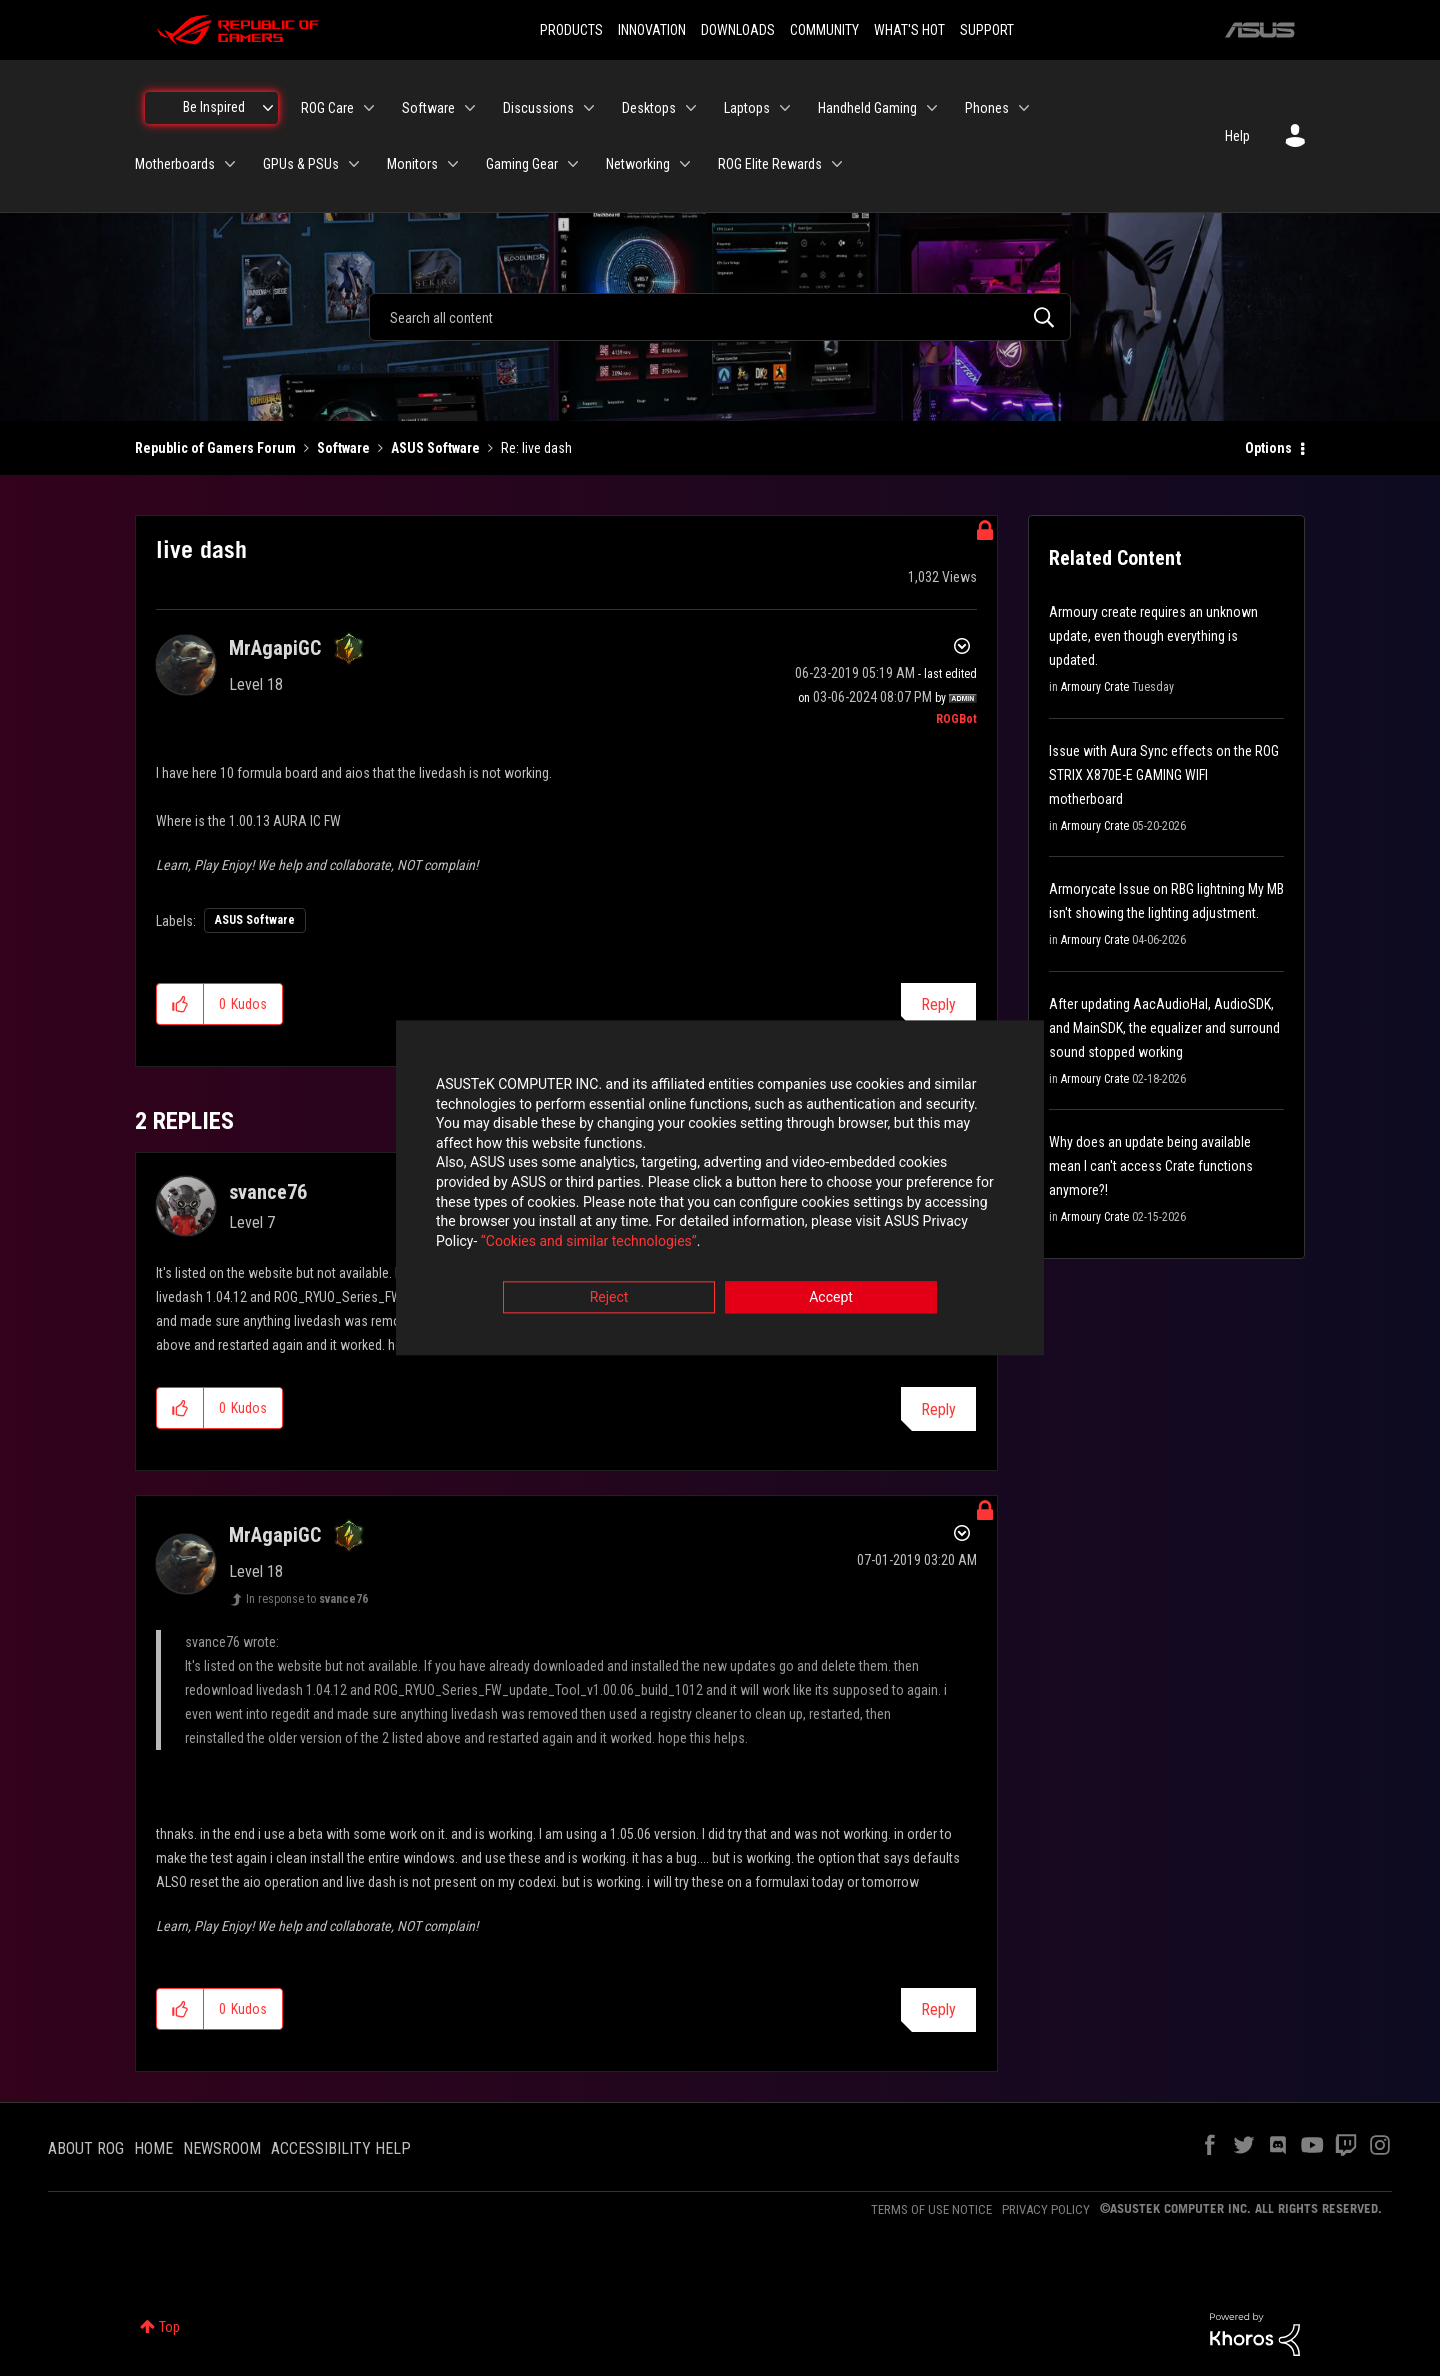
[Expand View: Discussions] (589, 108)
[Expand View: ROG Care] (369, 108)
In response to (307, 1599)
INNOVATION (652, 30)
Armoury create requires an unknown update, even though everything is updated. (1153, 636)
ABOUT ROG (86, 2148)
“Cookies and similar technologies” (589, 1242)
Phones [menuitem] (987, 108)
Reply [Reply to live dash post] (938, 1004)
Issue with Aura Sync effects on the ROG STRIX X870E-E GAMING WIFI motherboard (1164, 775)
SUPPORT (987, 30)
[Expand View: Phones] (1024, 108)
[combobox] (720, 317)
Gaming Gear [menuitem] (522, 164)
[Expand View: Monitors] (453, 164)
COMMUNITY (824, 30)
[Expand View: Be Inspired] (268, 108)
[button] (180, 1004)
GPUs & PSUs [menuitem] (301, 164)
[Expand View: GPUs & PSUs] (354, 164)
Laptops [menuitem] (747, 108)
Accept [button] (831, 1299)
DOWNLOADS (738, 30)
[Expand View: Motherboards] (230, 164)
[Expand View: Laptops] (785, 108)
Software (343, 448)
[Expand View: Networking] (685, 164)
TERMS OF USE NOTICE (931, 2209)
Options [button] (1268, 448)
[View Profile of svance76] (268, 1192)
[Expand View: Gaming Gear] (573, 164)
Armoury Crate (1095, 687)
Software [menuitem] (428, 108)
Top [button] (169, 2327)
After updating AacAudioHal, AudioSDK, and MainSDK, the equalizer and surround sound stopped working (1164, 1028)
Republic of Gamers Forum (215, 448)
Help (1237, 136)
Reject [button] (609, 1299)
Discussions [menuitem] (538, 108)
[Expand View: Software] (470, 108)
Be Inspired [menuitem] (214, 107)
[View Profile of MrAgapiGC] (275, 648)
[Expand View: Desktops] (691, 108)
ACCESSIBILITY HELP (341, 2148)
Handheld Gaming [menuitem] (867, 108)
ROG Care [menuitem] (327, 108)
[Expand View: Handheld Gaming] (932, 108)
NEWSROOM (222, 2148)
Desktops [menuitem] (649, 108)
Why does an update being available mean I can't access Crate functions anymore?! (1151, 1166)
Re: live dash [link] (536, 448)
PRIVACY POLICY (1046, 2209)
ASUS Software (435, 448)
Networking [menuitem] (638, 164)
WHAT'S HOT (909, 30)
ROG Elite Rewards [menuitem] (770, 164)
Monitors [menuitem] (412, 164)
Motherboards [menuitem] (175, 164)
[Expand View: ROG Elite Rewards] (837, 164)
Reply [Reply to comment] (938, 1409)
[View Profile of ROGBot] (956, 719)
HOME (153, 2148)
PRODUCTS (571, 30)
